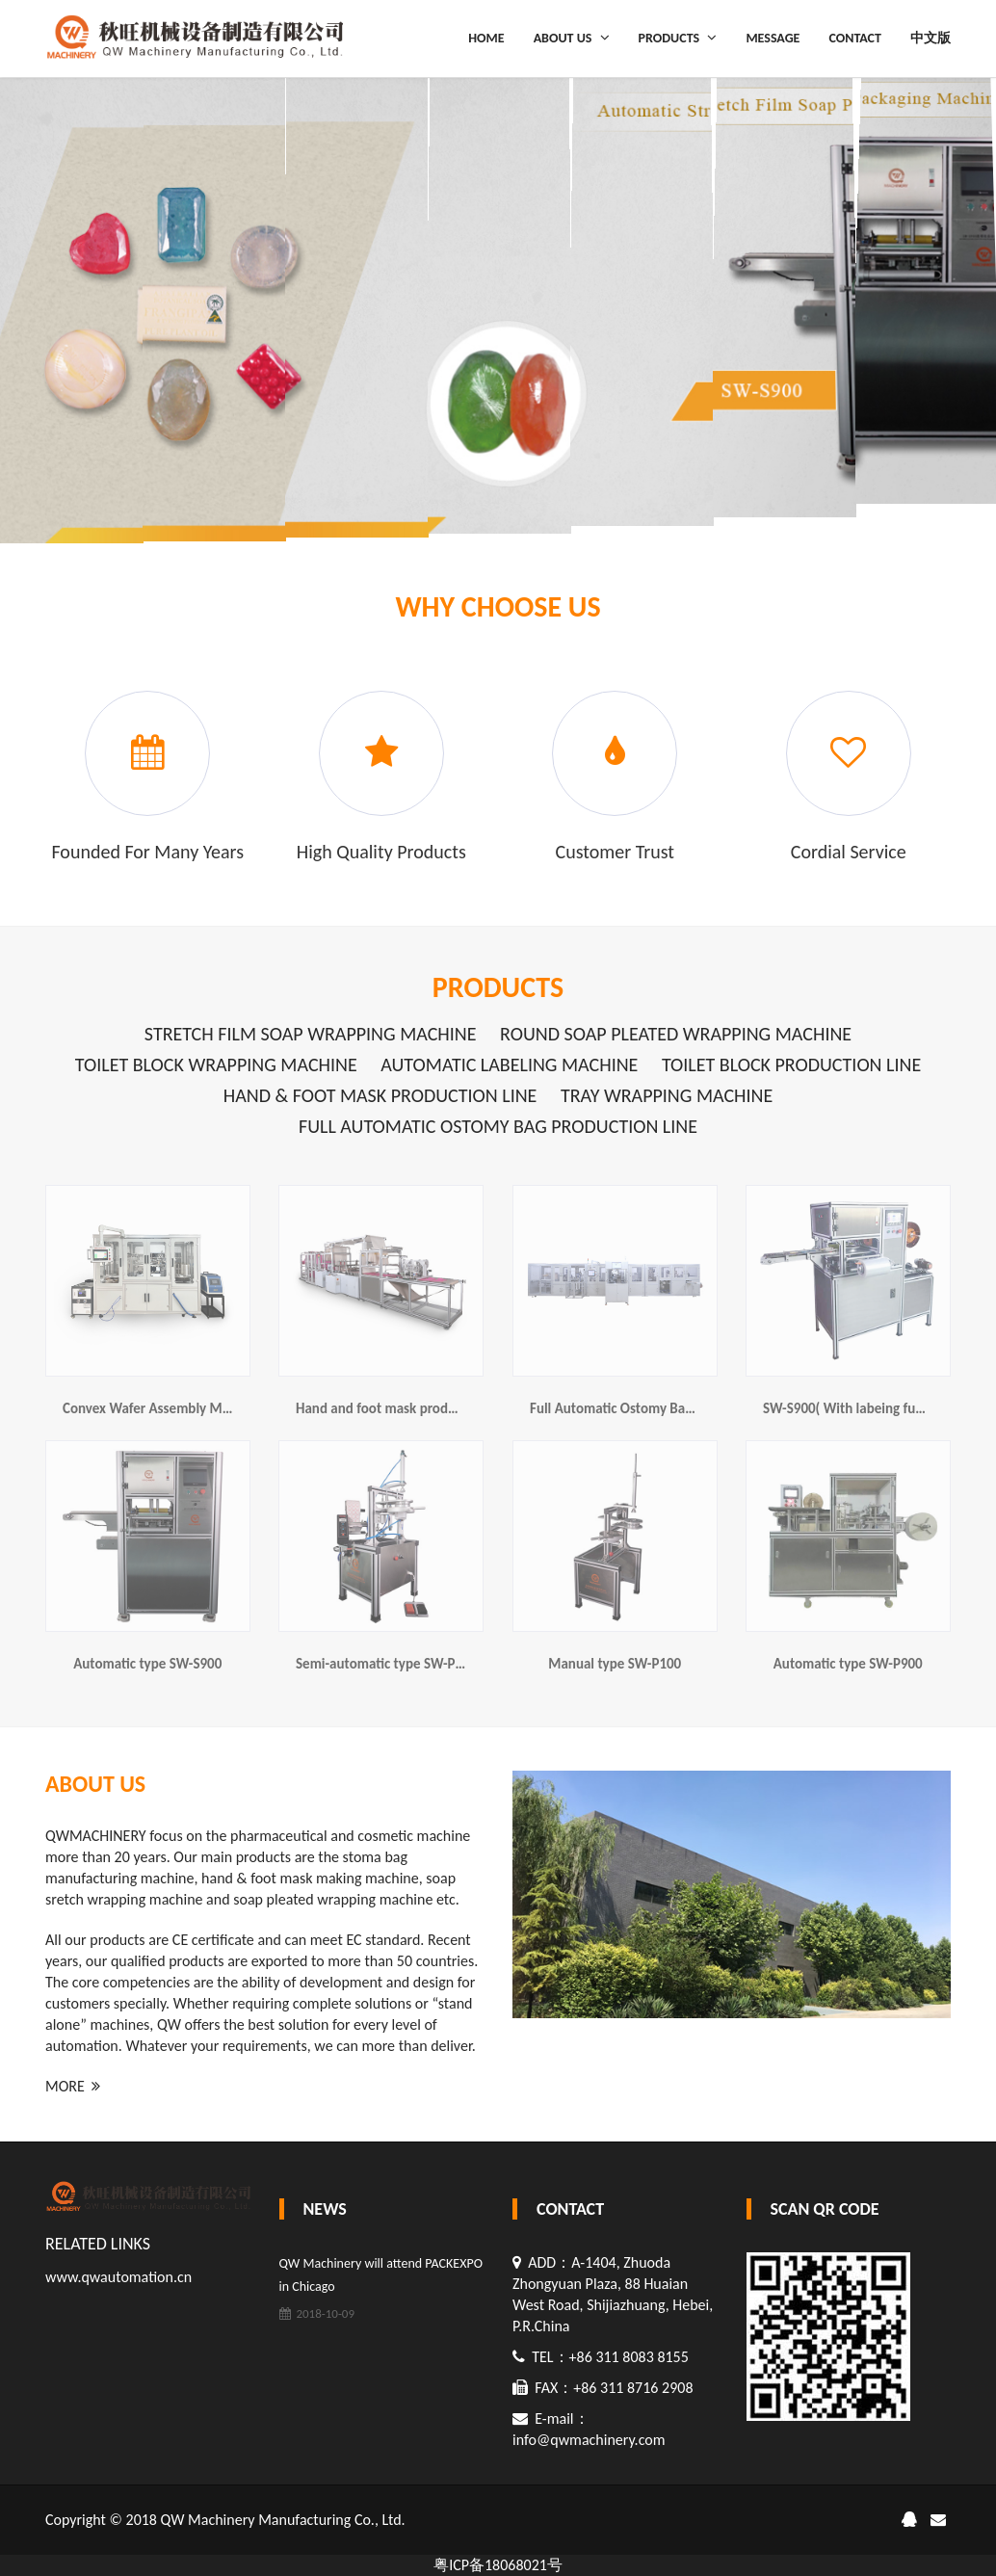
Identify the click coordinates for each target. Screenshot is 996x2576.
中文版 (930, 38)
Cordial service (848, 851)
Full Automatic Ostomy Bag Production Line (498, 1126)
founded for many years (147, 851)
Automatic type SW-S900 (147, 1663)
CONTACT (854, 38)
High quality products (381, 851)
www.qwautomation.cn (118, 2277)
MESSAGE (772, 38)
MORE (72, 2086)
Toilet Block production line (791, 1064)
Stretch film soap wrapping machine (310, 1033)
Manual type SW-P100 (614, 1663)
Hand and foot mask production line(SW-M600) (437, 1408)
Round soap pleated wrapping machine (676, 1033)
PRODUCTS (678, 37)
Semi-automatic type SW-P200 (386, 1663)
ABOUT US (572, 37)
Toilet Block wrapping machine (216, 1064)
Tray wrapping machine (667, 1095)
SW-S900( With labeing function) (860, 1408)
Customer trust (614, 851)
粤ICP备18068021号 (498, 2565)
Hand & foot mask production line (380, 1095)
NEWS (325, 2209)
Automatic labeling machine (509, 1064)
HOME (486, 38)
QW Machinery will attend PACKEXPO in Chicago (381, 2275)
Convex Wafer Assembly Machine (162, 1408)
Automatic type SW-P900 (848, 1663)
